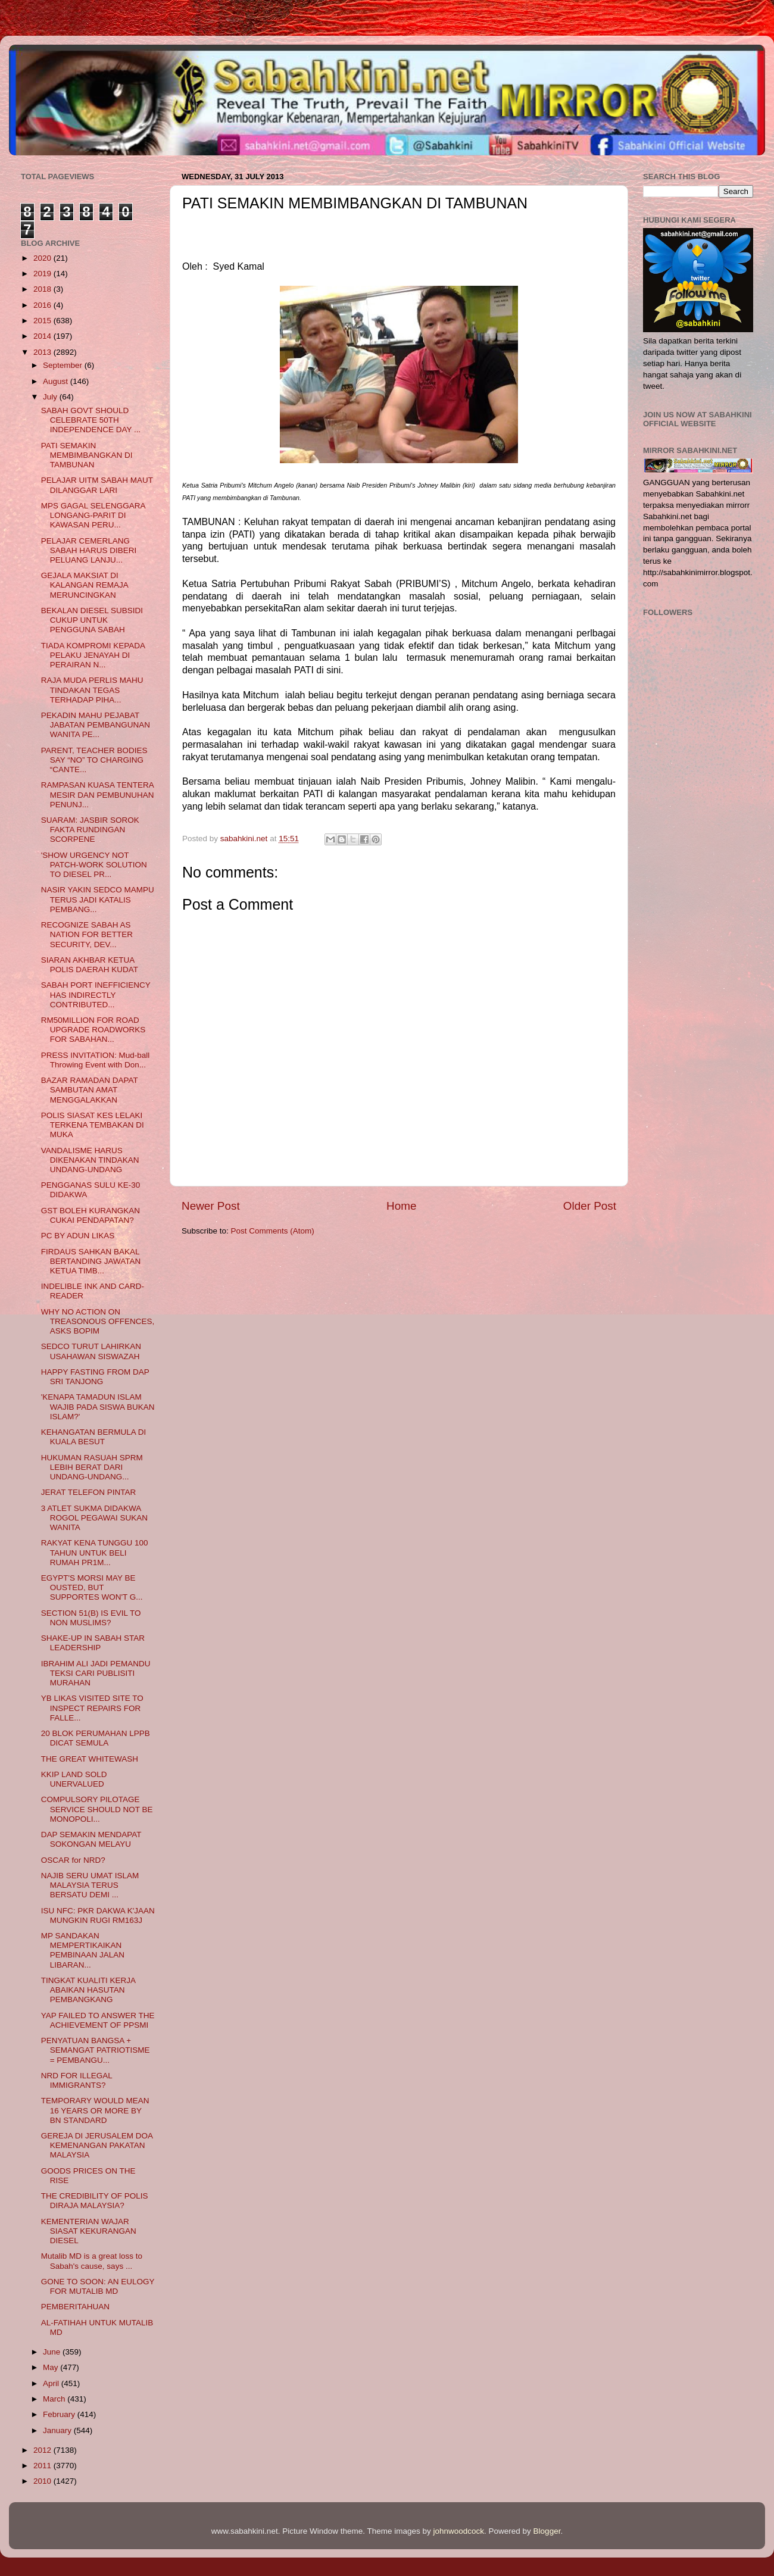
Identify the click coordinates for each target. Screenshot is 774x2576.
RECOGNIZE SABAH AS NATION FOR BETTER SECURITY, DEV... (87, 934)
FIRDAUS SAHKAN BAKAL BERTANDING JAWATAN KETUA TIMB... (91, 1261)
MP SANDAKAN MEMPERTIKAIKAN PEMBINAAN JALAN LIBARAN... (82, 1950)
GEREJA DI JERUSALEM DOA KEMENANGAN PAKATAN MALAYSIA (97, 2145)
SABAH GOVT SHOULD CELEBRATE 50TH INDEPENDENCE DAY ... (91, 420)
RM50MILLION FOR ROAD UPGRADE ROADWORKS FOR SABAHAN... (93, 1030)
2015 (43, 320)
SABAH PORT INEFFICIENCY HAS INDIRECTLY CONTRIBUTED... (96, 994)
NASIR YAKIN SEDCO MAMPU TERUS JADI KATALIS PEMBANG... (97, 899)
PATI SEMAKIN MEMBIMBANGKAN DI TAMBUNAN (87, 455)
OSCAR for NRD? (73, 1860)
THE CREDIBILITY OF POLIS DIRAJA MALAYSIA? (94, 2200)
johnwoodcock (459, 2531)
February (60, 2414)
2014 (43, 336)
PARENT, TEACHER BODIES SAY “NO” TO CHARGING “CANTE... (94, 760)
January (58, 2430)
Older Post (589, 1206)
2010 (43, 2481)
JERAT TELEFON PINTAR (88, 1492)
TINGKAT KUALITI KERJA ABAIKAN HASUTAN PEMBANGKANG (88, 1990)
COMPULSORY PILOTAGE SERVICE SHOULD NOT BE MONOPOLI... (97, 1809)
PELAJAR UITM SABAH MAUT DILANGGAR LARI (97, 485)
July (51, 396)
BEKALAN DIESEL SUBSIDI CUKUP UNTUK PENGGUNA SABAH (92, 620)
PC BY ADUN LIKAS (78, 1235)
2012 (43, 2450)
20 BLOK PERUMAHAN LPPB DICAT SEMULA (95, 1738)
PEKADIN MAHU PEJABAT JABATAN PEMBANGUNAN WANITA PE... (95, 725)
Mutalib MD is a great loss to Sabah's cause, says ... (91, 2261)
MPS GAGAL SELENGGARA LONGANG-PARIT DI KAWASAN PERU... (93, 515)
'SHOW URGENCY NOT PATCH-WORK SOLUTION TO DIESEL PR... (94, 865)
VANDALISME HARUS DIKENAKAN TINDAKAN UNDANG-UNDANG (90, 1160)
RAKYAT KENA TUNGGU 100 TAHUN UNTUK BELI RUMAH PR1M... (94, 1552)
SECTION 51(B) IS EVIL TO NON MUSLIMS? (91, 1618)
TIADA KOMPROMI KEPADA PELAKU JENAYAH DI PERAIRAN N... (93, 655)
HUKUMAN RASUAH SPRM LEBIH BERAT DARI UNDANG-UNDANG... (92, 1467)
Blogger (547, 2531)
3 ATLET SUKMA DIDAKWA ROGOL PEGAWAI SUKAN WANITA (94, 1518)
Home (401, 1206)
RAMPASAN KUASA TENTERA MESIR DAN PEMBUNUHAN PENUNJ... (97, 794)
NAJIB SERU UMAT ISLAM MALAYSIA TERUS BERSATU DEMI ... (90, 1885)
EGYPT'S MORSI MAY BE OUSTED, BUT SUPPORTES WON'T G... (92, 1587)
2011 (43, 2465)
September (64, 365)
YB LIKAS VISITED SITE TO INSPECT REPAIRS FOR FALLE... (92, 1708)
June (53, 2351)
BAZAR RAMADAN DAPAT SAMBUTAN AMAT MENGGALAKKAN (89, 1090)
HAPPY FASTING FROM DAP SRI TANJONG (95, 1376)
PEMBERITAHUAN (75, 2306)
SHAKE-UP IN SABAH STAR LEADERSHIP (93, 1643)
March (55, 2398)
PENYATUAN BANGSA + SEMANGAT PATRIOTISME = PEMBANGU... (95, 2050)
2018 (43, 289)
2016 (43, 305)
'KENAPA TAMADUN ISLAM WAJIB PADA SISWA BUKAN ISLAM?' (98, 1406)
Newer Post (211, 1206)
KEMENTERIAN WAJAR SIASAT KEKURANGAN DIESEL (88, 2231)
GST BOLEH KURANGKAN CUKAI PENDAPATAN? (90, 1215)
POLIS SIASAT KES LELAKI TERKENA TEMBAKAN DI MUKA (92, 1125)
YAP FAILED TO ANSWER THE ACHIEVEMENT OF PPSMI (98, 2020)
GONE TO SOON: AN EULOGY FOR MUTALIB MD (98, 2286)
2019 (43, 273)
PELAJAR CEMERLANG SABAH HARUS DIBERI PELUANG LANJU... (89, 550)
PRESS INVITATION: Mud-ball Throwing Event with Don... (95, 1060)
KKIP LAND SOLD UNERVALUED (74, 1779)
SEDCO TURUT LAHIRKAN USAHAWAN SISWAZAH (91, 1351)
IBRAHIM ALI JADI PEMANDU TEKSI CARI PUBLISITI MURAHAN (96, 1673)
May (51, 2367)
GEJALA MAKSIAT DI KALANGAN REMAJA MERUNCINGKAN (84, 585)
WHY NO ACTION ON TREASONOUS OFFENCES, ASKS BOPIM (98, 1321)
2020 (43, 258)
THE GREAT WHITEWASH (89, 1758)
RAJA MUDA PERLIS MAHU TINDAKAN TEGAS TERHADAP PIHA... (92, 690)
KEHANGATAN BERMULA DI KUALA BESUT (93, 1437)
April (52, 2383)
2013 (43, 352)
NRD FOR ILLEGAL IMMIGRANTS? (77, 2080)
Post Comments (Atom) (272, 1230)
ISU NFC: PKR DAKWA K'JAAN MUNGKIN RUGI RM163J (98, 1915)
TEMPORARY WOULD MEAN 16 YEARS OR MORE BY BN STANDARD (95, 2110)
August (56, 381)
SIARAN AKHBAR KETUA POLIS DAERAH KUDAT (89, 965)
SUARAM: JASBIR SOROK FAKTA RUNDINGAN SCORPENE (90, 830)
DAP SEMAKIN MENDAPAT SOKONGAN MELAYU (91, 1839)
